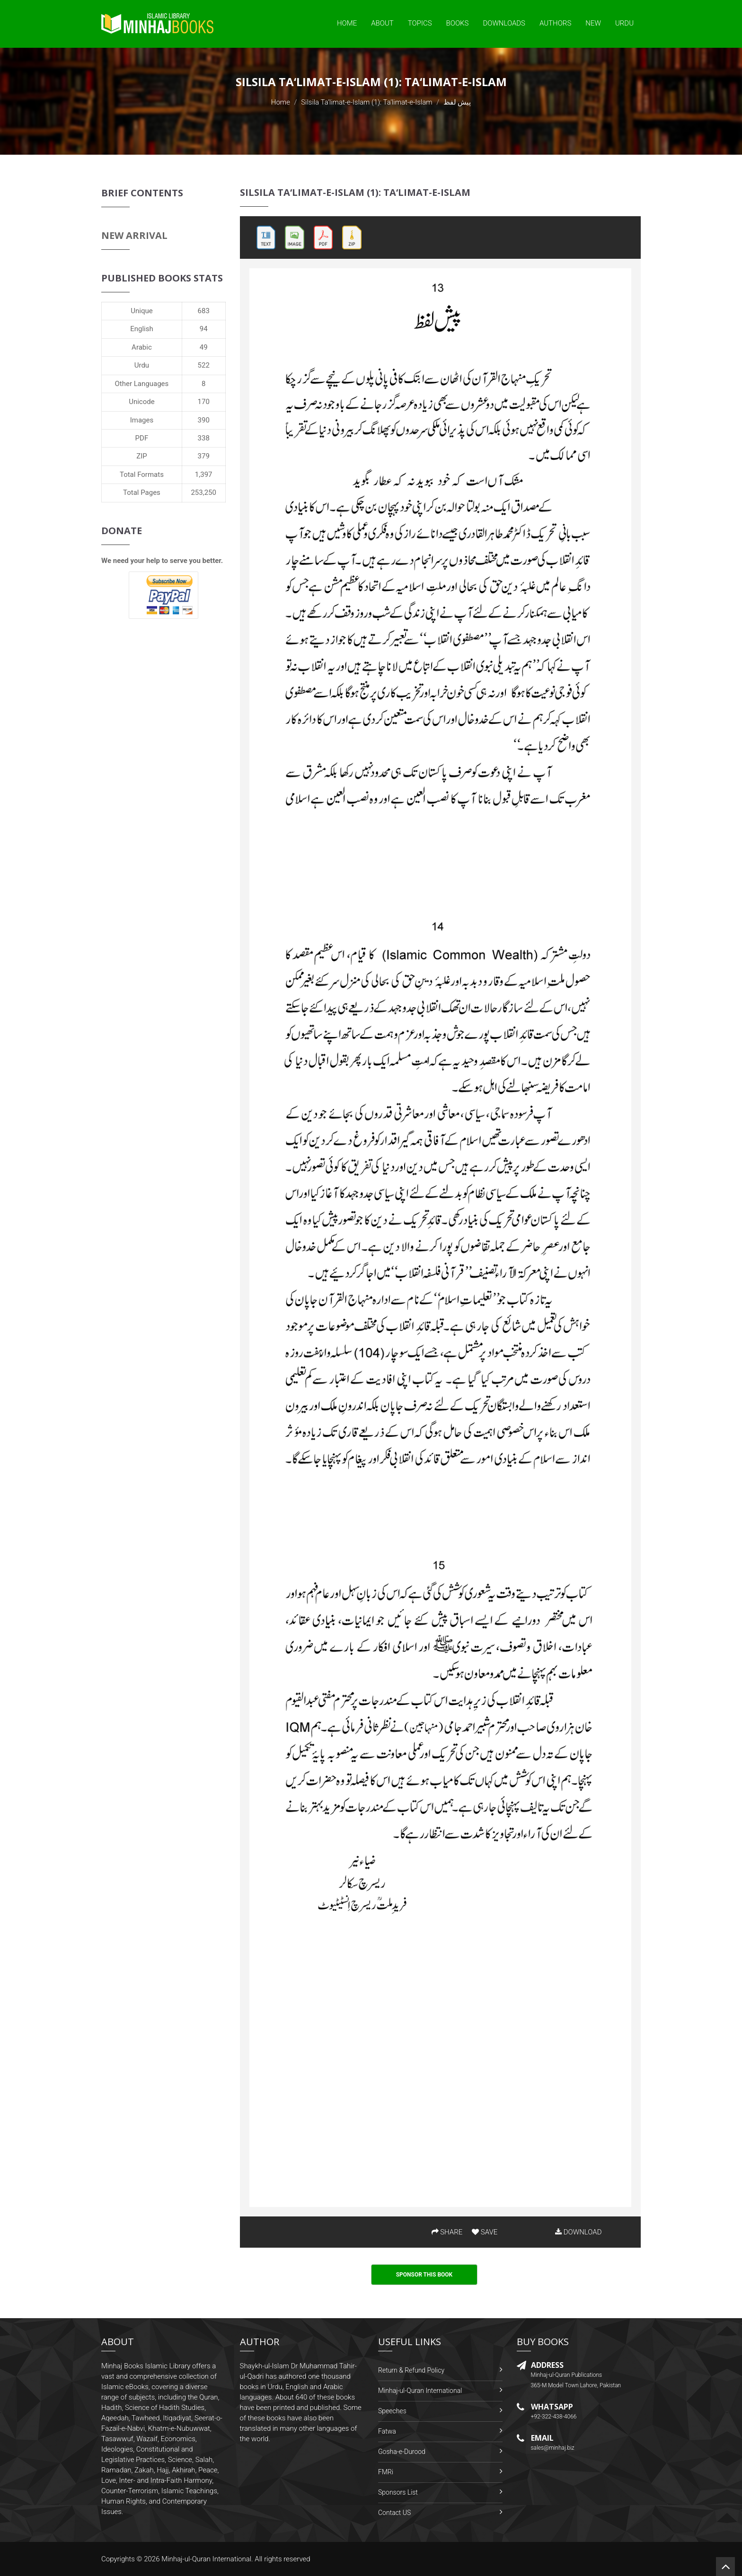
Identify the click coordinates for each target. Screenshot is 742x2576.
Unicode (141, 401)
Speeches (392, 2411)
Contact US (394, 2512)
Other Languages (142, 383)
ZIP (141, 456)
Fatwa (387, 2431)
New (593, 23)
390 (204, 420)
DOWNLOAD (578, 2232)
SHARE (447, 2232)
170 (204, 401)
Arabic (142, 347)
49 (204, 347)
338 (204, 438)
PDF (142, 438)
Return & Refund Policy (411, 2370)
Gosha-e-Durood (401, 2451)
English (141, 329)
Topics (420, 23)
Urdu (624, 23)
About (382, 23)
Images (142, 420)
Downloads (504, 23)
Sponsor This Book (424, 2274)
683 (204, 311)
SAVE (484, 2232)
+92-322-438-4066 (554, 2416)
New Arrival (134, 235)
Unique (141, 311)
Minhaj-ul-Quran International (420, 2390)
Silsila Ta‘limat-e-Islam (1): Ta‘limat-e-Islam (366, 102)
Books (457, 23)
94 (204, 329)
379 (204, 456)
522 (204, 365)
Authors (555, 23)
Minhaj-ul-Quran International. (207, 2559)
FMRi (385, 2472)
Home (347, 23)
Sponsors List (398, 2492)
